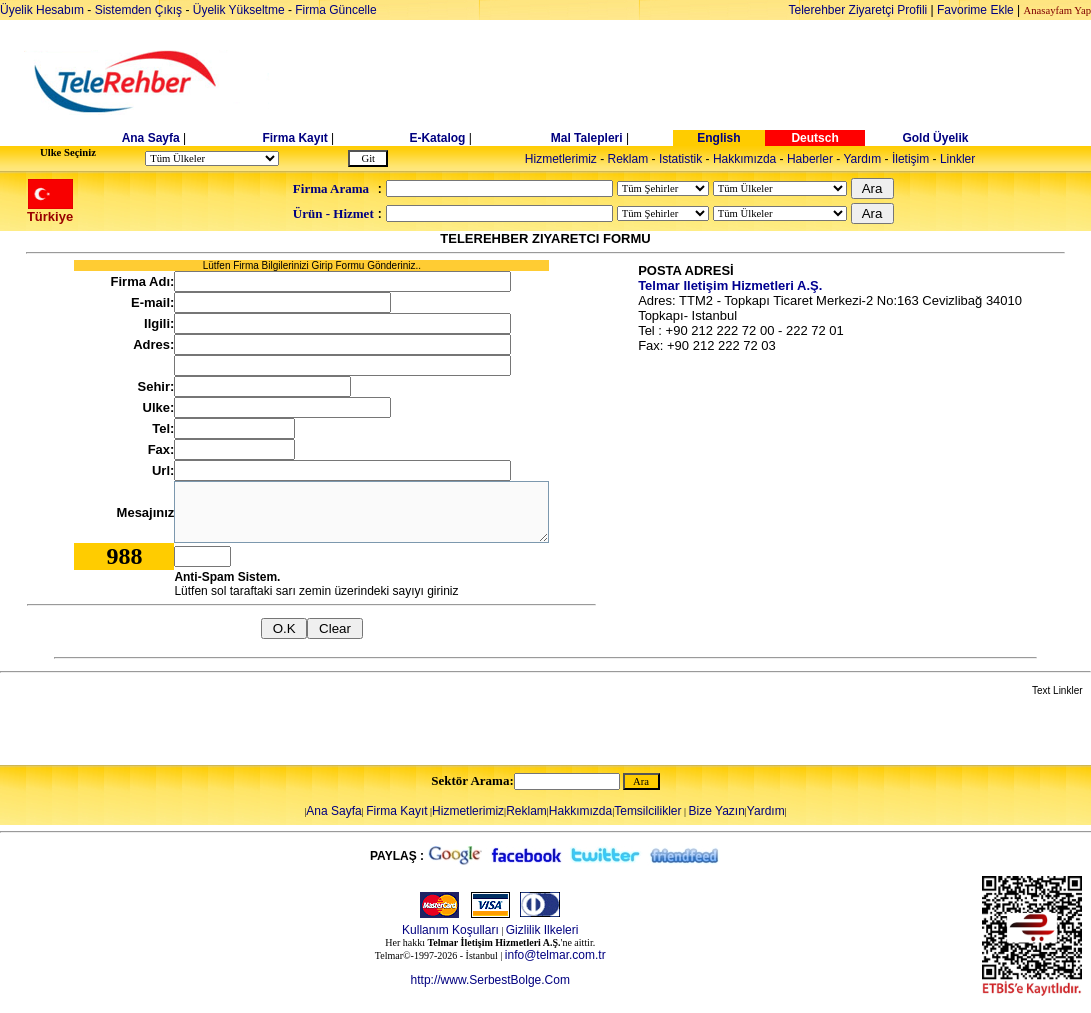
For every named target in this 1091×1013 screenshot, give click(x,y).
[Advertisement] (700, 82)
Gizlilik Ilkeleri (542, 930)
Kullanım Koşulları (450, 930)
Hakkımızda (744, 159)
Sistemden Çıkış (138, 10)
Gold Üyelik (935, 138)
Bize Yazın (717, 811)
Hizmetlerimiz (561, 159)
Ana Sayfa (151, 138)
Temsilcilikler (647, 811)
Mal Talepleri (587, 138)
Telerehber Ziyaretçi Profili (858, 10)
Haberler (810, 159)
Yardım (862, 159)
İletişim (910, 159)
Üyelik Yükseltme (239, 10)
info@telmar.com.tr (555, 955)
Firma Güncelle (335, 10)
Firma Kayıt (294, 138)
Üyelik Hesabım (42, 10)
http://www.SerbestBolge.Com (490, 980)
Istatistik (680, 159)
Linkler (957, 159)
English (718, 138)
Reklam (628, 159)
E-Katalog (437, 138)
